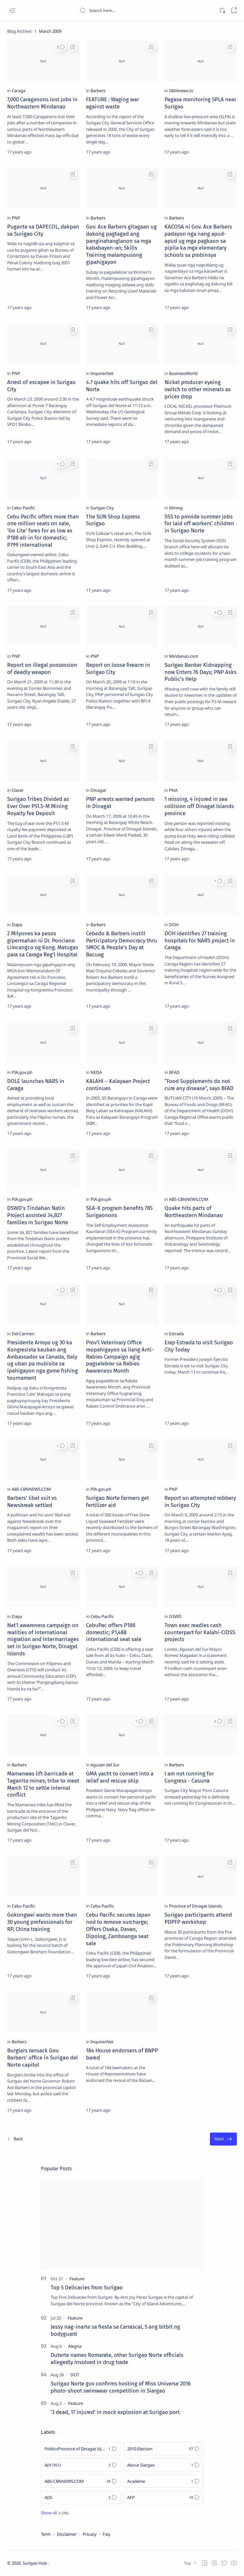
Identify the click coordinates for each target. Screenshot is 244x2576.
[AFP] (163, 2497)
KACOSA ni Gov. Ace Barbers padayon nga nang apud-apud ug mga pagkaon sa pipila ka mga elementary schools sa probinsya (198, 240)
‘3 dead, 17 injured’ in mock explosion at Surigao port (115, 2412)
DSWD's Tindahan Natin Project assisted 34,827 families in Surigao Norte (37, 1215)
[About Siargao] (163, 2464)
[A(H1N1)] (80, 2464)
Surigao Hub (35, 2563)
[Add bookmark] (72, 47)
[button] (61, 47)
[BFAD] (174, 1072)
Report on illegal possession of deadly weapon (42, 668)
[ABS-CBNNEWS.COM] (188, 1199)
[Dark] (221, 10)
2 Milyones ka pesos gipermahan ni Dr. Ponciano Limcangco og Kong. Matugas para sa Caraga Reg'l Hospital (42, 944)
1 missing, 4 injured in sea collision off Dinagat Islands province (199, 806)
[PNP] (16, 218)
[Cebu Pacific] (23, 508)
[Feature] (76, 2278)
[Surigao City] (102, 508)
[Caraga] (18, 90)
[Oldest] (223, 2139)
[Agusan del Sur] (105, 1765)
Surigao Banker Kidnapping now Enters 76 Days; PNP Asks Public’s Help (201, 672)
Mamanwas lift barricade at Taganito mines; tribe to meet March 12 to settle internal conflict (43, 1784)
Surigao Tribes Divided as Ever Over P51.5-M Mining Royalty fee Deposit (38, 806)
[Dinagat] (98, 790)
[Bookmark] (233, 10)
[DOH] (174, 924)
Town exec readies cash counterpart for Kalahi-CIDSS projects (200, 1632)
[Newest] (14, 2139)
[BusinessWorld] (183, 373)
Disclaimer (67, 2534)
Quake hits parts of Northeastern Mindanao (194, 1211)
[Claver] (18, 790)
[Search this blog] (128, 10)
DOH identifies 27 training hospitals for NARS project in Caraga (200, 940)
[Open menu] (12, 10)
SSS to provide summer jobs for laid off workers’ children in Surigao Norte (199, 523)
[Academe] (163, 2481)
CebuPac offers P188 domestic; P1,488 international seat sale (113, 1632)
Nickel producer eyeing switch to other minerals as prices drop (198, 389)
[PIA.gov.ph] (22, 1072)
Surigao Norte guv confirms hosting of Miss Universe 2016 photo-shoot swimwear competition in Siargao (121, 2387)
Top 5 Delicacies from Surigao (87, 2287)
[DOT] (74, 2375)
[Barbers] (98, 90)
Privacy (90, 2534)
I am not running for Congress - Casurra (189, 1777)
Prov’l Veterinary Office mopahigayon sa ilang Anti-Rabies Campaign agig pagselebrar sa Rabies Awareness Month (120, 1356)
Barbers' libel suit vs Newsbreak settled (32, 1501)
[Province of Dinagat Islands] (195, 1906)
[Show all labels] (54, 2512)
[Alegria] (74, 2346)
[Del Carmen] (23, 1333)
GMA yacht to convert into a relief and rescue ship (119, 1777)
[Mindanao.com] (183, 656)
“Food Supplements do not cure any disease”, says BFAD (199, 1084)
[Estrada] (176, 1333)
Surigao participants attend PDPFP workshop (198, 1918)
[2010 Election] (163, 2448)
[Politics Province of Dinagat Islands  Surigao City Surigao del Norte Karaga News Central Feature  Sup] (80, 2448)
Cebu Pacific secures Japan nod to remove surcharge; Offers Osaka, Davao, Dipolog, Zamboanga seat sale (118, 1928)
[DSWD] (175, 1616)
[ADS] (80, 2497)
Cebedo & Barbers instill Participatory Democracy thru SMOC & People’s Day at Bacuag (121, 944)
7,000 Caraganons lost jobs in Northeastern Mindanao (42, 103)
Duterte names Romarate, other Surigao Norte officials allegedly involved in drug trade (117, 2358)
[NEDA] (96, 1072)
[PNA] (173, 790)
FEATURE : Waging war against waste (112, 103)
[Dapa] (17, 924)
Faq (106, 2534)
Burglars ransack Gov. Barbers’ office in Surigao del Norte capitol (42, 2057)
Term (46, 2534)
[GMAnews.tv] (181, 90)
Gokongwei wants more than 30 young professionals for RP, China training (42, 1921)
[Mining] (176, 508)
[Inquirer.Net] (102, 373)
